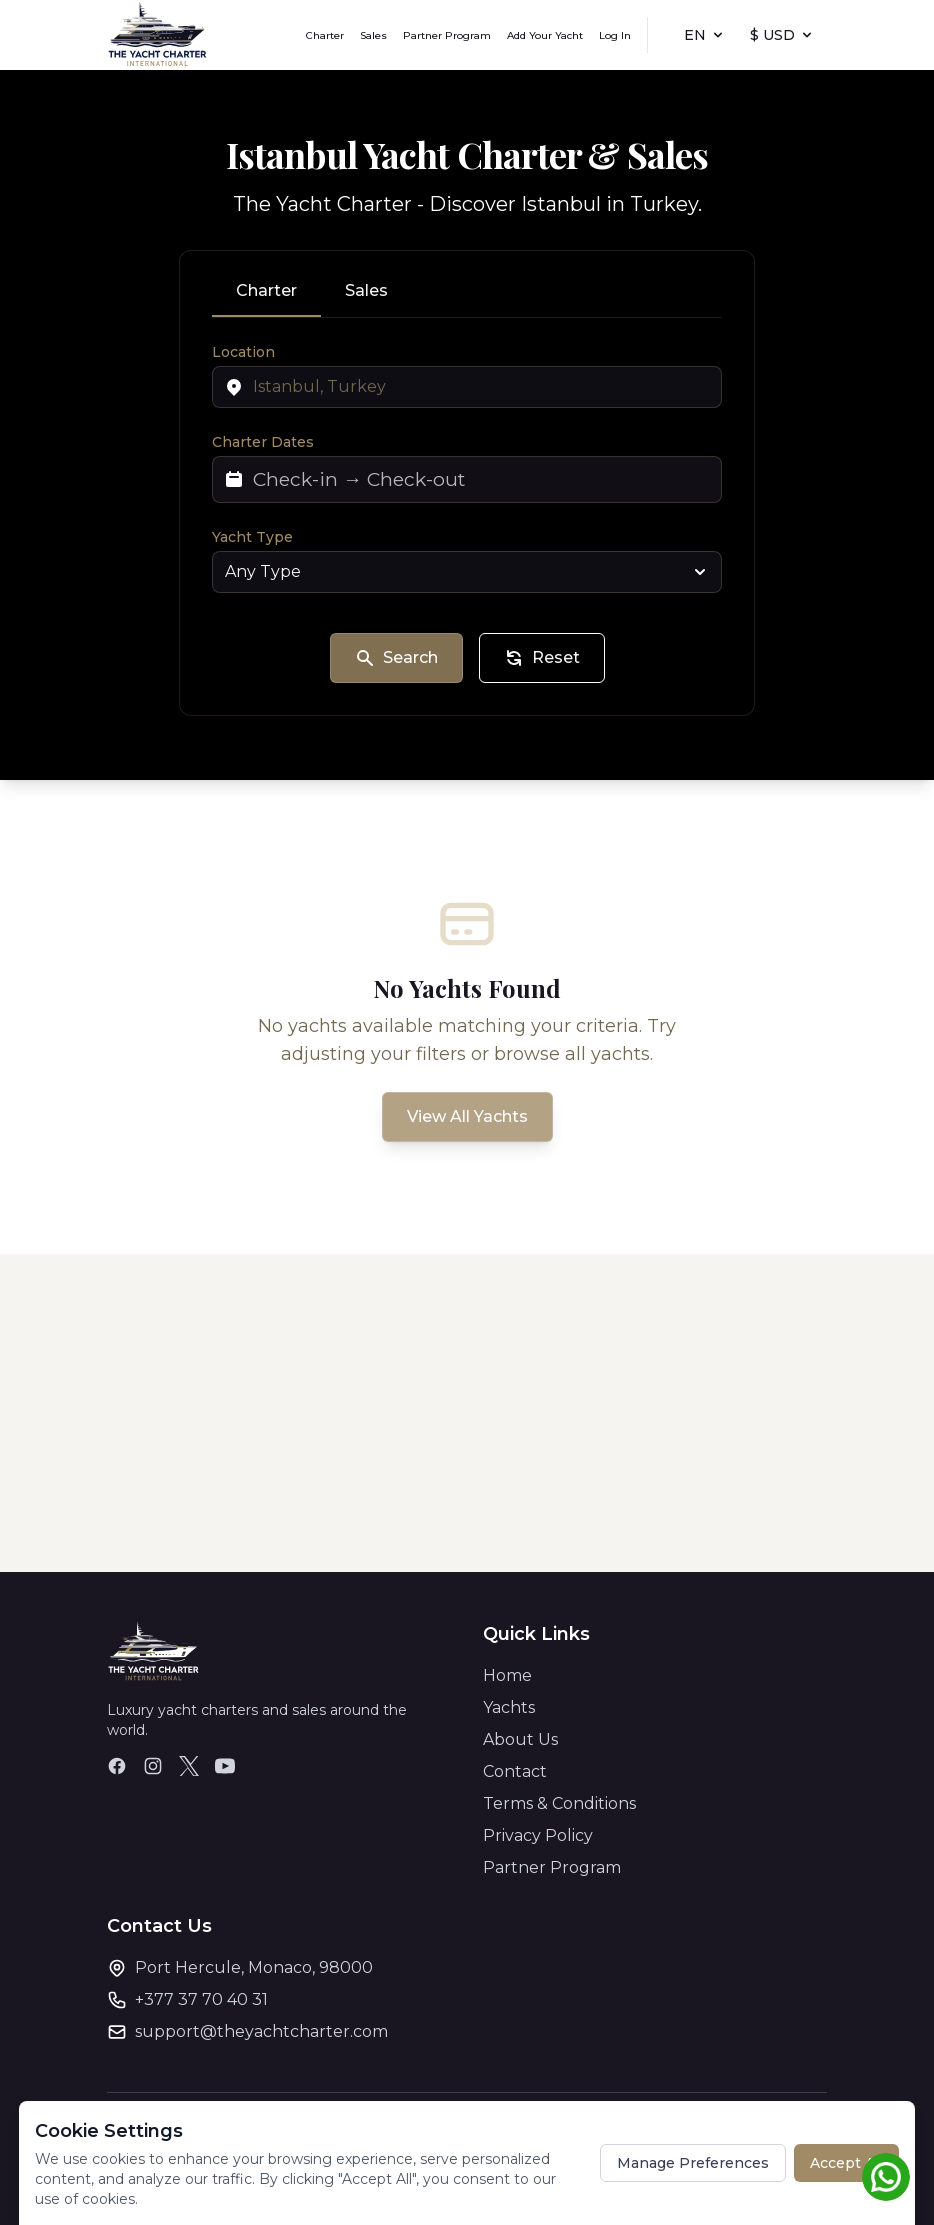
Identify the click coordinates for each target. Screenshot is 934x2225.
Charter (325, 35)
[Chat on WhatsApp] (886, 2177)
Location (243, 352)
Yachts (509, 1707)
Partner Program (447, 35)
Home (507, 1675)
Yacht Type (252, 537)
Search (396, 658)
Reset (542, 658)
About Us (520, 1739)
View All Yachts (467, 1116)
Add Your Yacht (545, 35)
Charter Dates (263, 442)
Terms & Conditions (559, 1803)
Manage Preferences (693, 2163)
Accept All (846, 2163)
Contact (515, 1771)
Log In (615, 35)
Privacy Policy (538, 1835)
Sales (373, 35)
